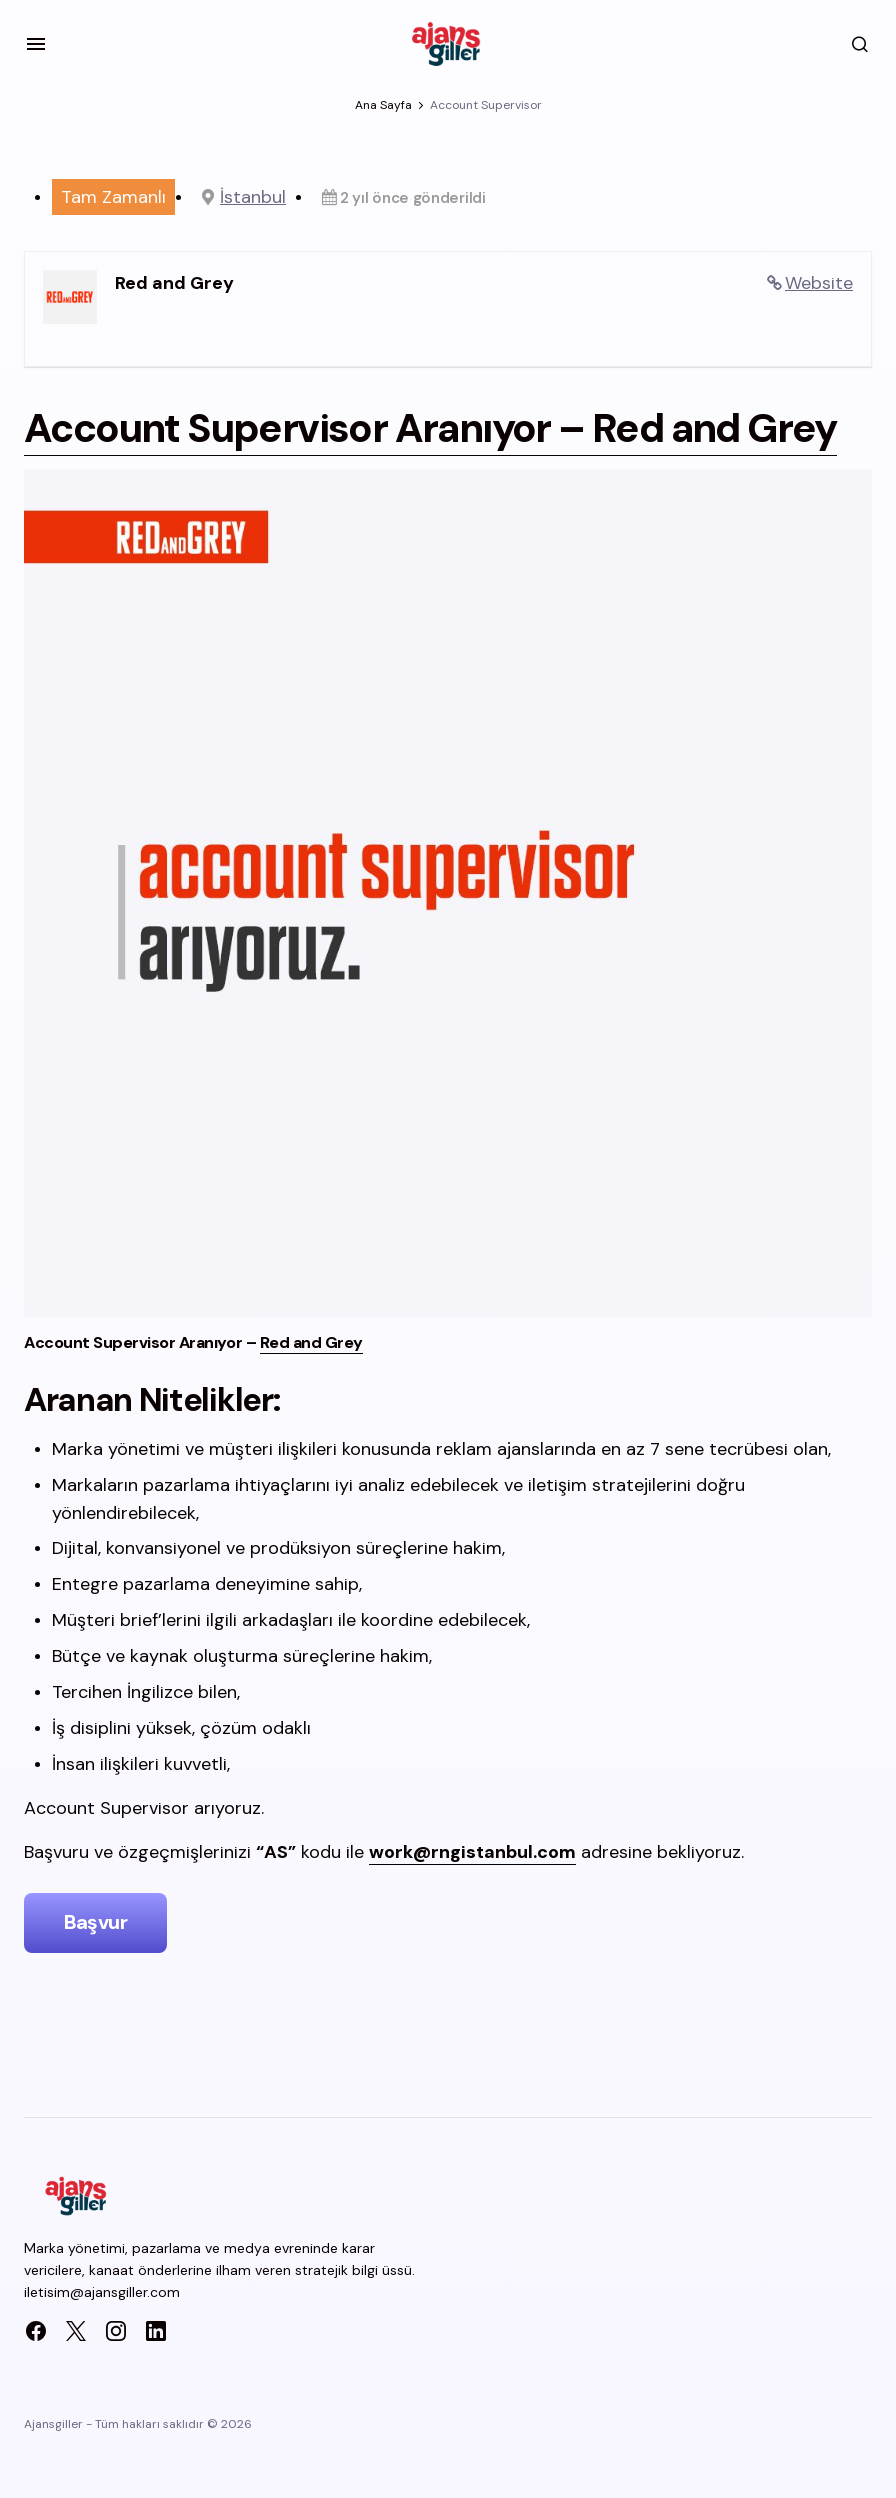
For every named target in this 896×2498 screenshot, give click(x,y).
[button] (36, 44)
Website (819, 283)
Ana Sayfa (383, 105)
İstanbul (253, 197)
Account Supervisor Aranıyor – (400, 452)
